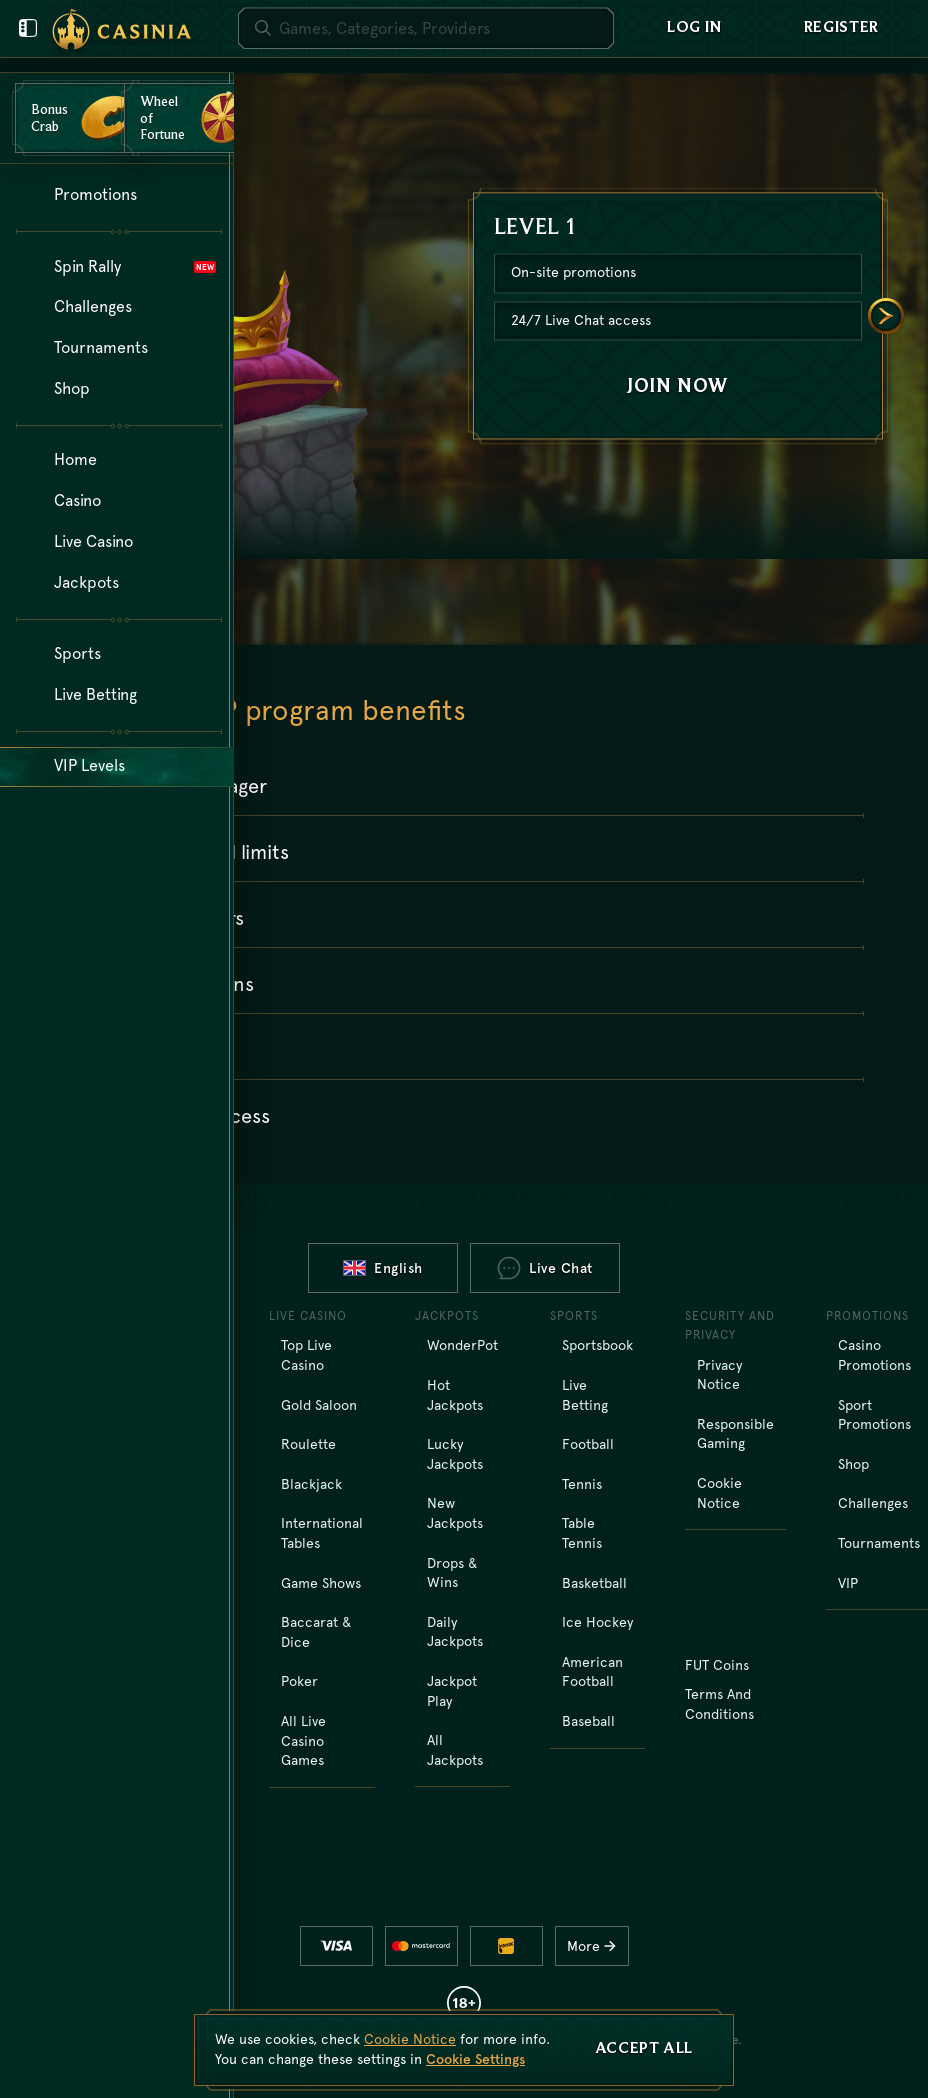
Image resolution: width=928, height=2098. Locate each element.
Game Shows (321, 1583)
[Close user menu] (28, 28)
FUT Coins (717, 1665)
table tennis (582, 1533)
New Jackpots (455, 1513)
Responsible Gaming (735, 1434)
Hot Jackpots (455, 1395)
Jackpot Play (452, 1691)
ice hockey (597, 1622)
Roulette (308, 1444)
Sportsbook (597, 1345)
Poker (299, 1681)
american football (592, 1672)
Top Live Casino (306, 1355)
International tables (322, 1533)
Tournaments (879, 1543)
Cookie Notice (719, 1493)
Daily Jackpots (455, 1632)
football (588, 1444)
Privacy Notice (719, 1375)
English (383, 1268)
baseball (588, 1721)
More (596, 1946)
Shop (853, 1464)
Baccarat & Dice (316, 1632)
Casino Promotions (874, 1355)
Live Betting (585, 1395)
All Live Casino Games (303, 1740)
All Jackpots (455, 1750)
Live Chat (545, 1268)
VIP (848, 1583)
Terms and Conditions (719, 1704)
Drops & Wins (452, 1573)
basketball (594, 1583)
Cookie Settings (475, 2059)
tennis (582, 1484)
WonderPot (462, 1345)
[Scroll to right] (886, 316)
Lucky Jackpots (455, 1454)
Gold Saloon (319, 1405)
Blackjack (311, 1484)
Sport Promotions (874, 1415)
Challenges (873, 1503)
